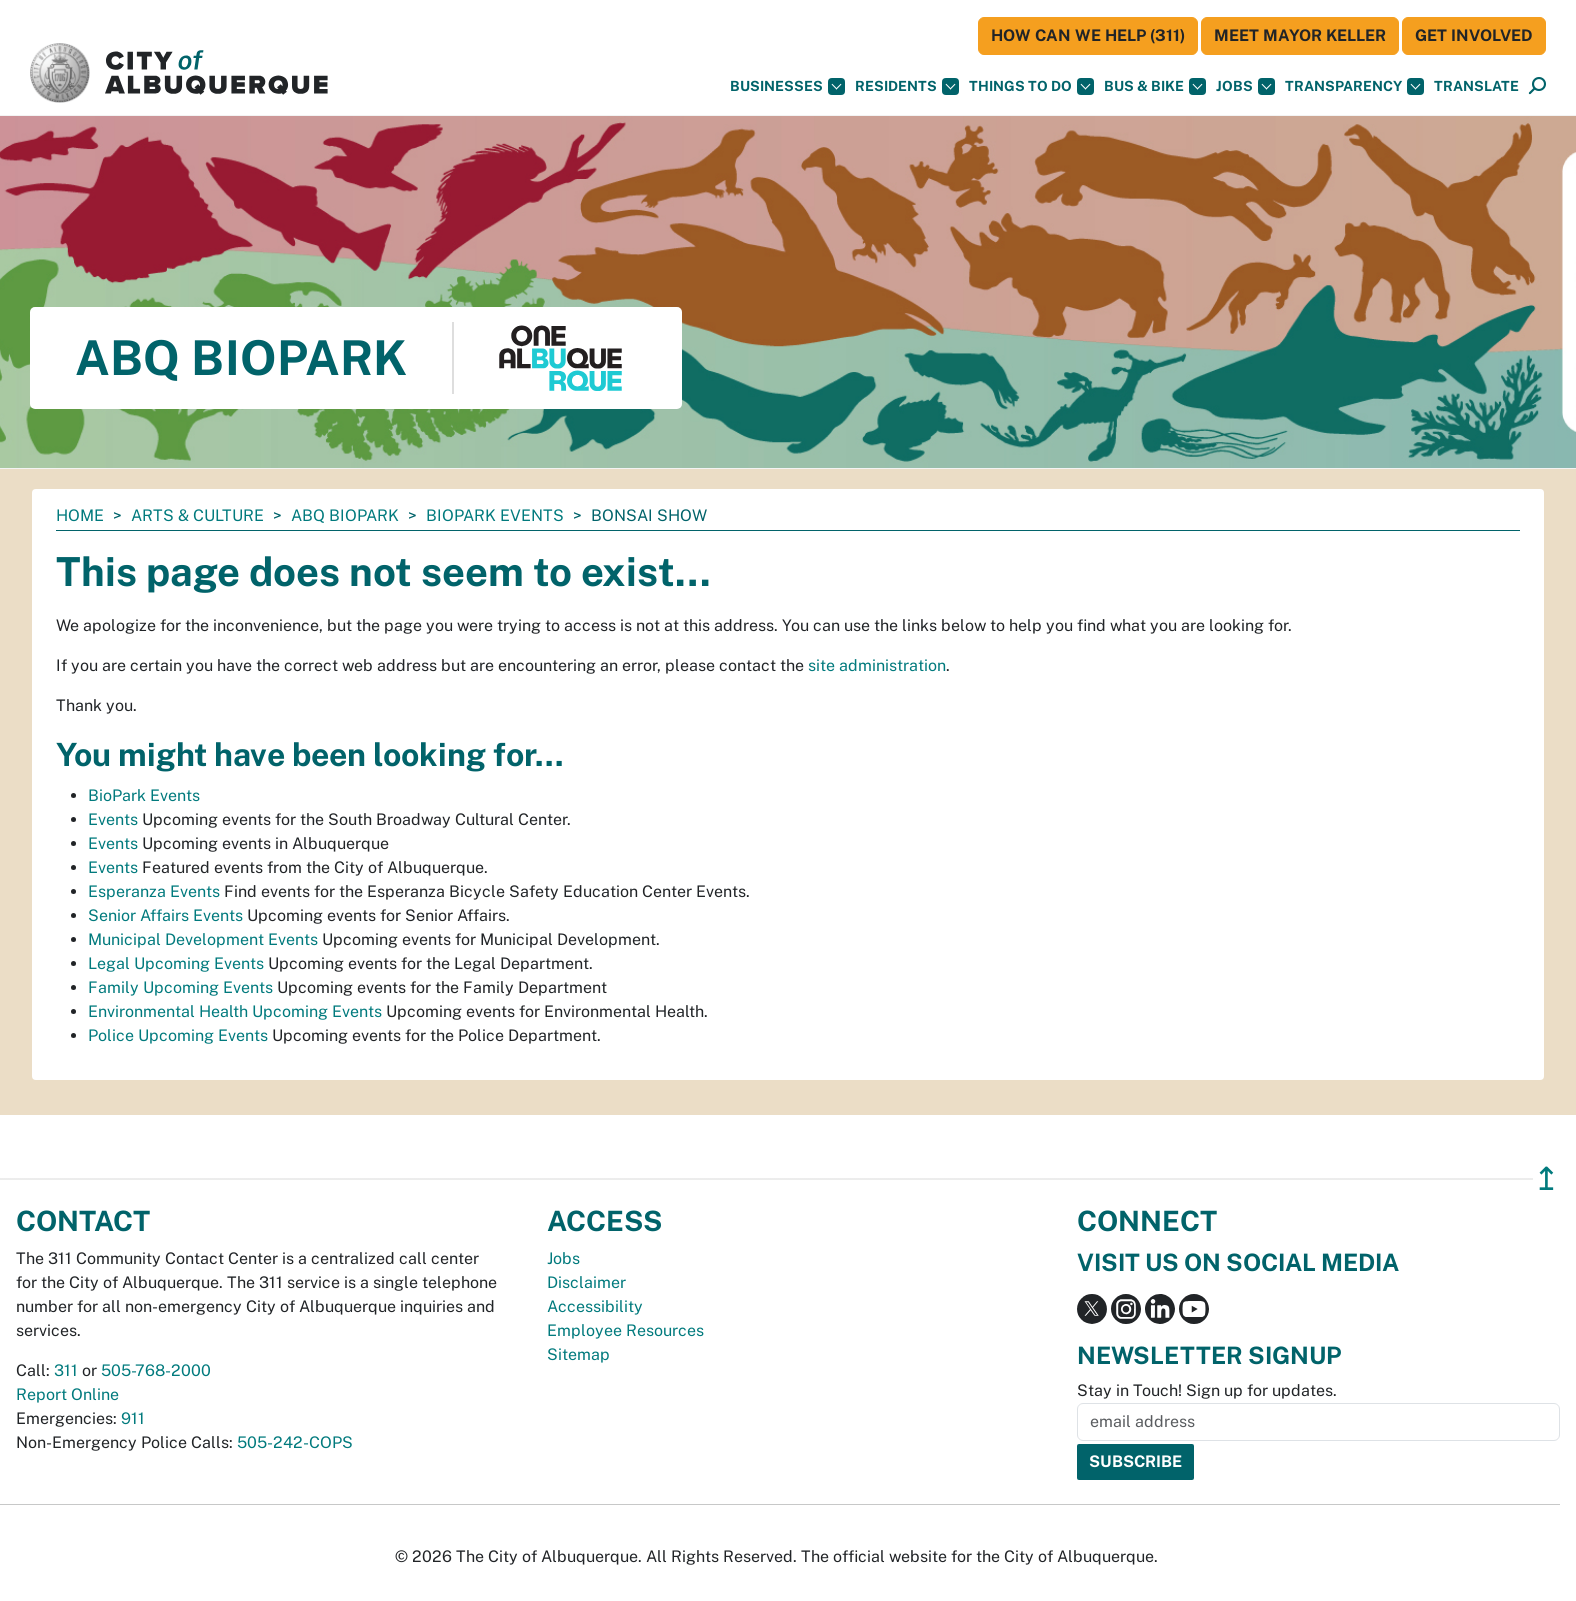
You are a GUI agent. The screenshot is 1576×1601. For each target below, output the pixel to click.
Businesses (787, 86)
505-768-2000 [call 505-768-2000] (156, 1370)
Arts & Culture (197, 515)
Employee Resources (625, 1330)
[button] (1476, 86)
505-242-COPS (295, 1442)
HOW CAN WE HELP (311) (1088, 35)
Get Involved (1474, 35)
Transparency (1354, 86)
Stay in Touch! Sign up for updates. (1207, 1390)
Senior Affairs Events (165, 915)
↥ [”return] (1546, 1178)
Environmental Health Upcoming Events (235, 1011)
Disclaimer (586, 1282)
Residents (907, 86)
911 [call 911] (133, 1418)
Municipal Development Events (203, 939)
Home (80, 515)
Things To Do (1031, 86)
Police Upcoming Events (178, 1035)
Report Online (67, 1394)
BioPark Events (495, 515)
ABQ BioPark (345, 515)
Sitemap (578, 1354)
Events (113, 819)
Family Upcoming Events (180, 987)
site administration (877, 665)
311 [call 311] (66, 1370)
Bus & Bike (1155, 86)
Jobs (1245, 86)
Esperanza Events (154, 891)
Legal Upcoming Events (176, 963)
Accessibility (595, 1306)
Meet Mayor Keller (1300, 35)
